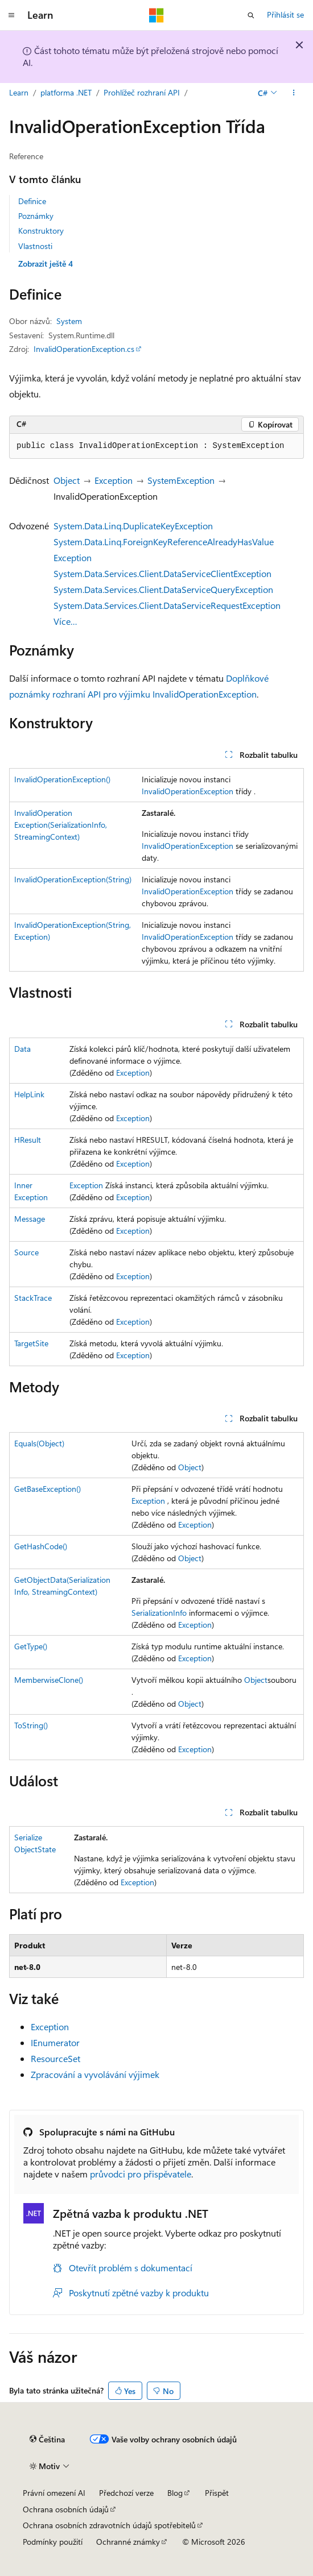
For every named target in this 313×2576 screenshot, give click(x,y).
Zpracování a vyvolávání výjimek (95, 2074)
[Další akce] (294, 93)
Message (29, 1218)
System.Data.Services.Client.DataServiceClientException (162, 573)
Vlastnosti (35, 245)
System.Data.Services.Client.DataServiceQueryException (163, 589)
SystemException (181, 480)
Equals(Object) (39, 1443)
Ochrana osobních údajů (66, 2509)
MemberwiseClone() (48, 1679)
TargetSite (31, 1343)
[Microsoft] (156, 15)
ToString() (31, 1725)
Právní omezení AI (54, 2492)
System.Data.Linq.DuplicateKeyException (133, 526)
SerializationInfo (159, 1612)
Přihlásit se (285, 14)
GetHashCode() (40, 1546)
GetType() (30, 1646)
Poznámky (35, 215)
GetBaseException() (47, 1488)
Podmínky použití (53, 2541)
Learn (18, 92)
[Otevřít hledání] (251, 15)
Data (22, 1048)
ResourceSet (55, 2058)
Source (26, 1252)
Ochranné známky (128, 2541)
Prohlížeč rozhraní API (142, 92)
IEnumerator (55, 2042)
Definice (32, 201)
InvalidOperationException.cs (84, 348)
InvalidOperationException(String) (72, 879)
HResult (27, 1139)
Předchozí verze (126, 2492)
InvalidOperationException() (62, 779)
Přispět (217, 2492)
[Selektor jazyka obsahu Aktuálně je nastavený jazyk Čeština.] (47, 2439)
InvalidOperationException (187, 791)
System (69, 321)
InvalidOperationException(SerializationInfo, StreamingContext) (60, 824)
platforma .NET (66, 92)
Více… (65, 621)
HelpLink (29, 1094)
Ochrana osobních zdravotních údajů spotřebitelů (109, 2525)
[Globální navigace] (11, 15)
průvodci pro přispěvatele (140, 2174)
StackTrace (33, 1297)
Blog (175, 2492)
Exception (113, 480)
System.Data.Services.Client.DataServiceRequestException (167, 605)
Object (66, 480)
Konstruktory (41, 230)
